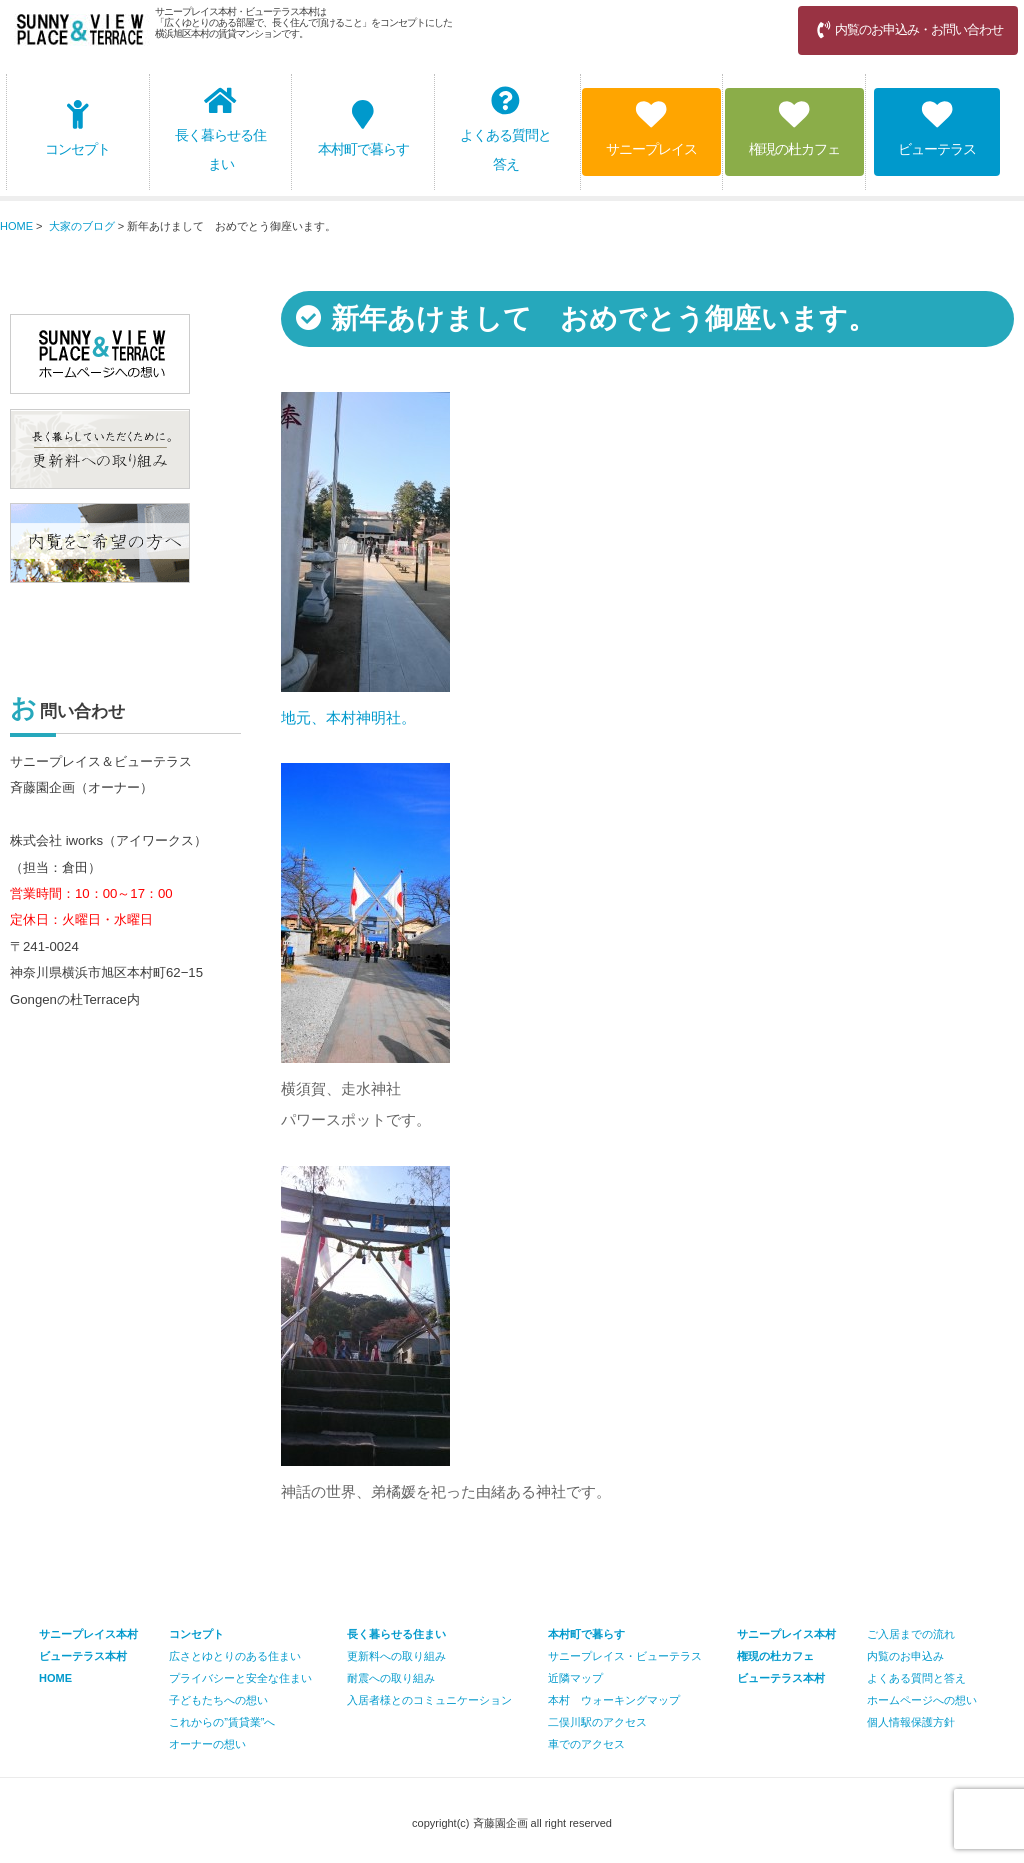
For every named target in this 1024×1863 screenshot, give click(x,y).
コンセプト (77, 128)
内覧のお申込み (905, 1656)
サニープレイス (651, 128)
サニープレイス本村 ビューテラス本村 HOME (88, 1656)
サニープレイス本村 (786, 1634)
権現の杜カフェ (794, 128)
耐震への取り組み (391, 1678)
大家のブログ (82, 226)
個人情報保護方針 (911, 1722)
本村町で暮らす (363, 128)
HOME (16, 226)
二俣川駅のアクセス (597, 1722)
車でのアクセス (586, 1744)
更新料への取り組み (396, 1656)
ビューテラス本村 (781, 1678)
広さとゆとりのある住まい (235, 1656)
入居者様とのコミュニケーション (429, 1700)
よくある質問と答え (505, 129)
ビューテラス (937, 128)
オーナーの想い (207, 1744)
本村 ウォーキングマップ (614, 1700)
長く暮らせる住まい (220, 129)
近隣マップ (575, 1678)
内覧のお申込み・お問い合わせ (908, 29)
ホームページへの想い (922, 1700)
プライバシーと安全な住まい (240, 1678)
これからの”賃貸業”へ (222, 1722)
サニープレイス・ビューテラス (625, 1656)
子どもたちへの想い (218, 1700)
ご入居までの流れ (911, 1634)
